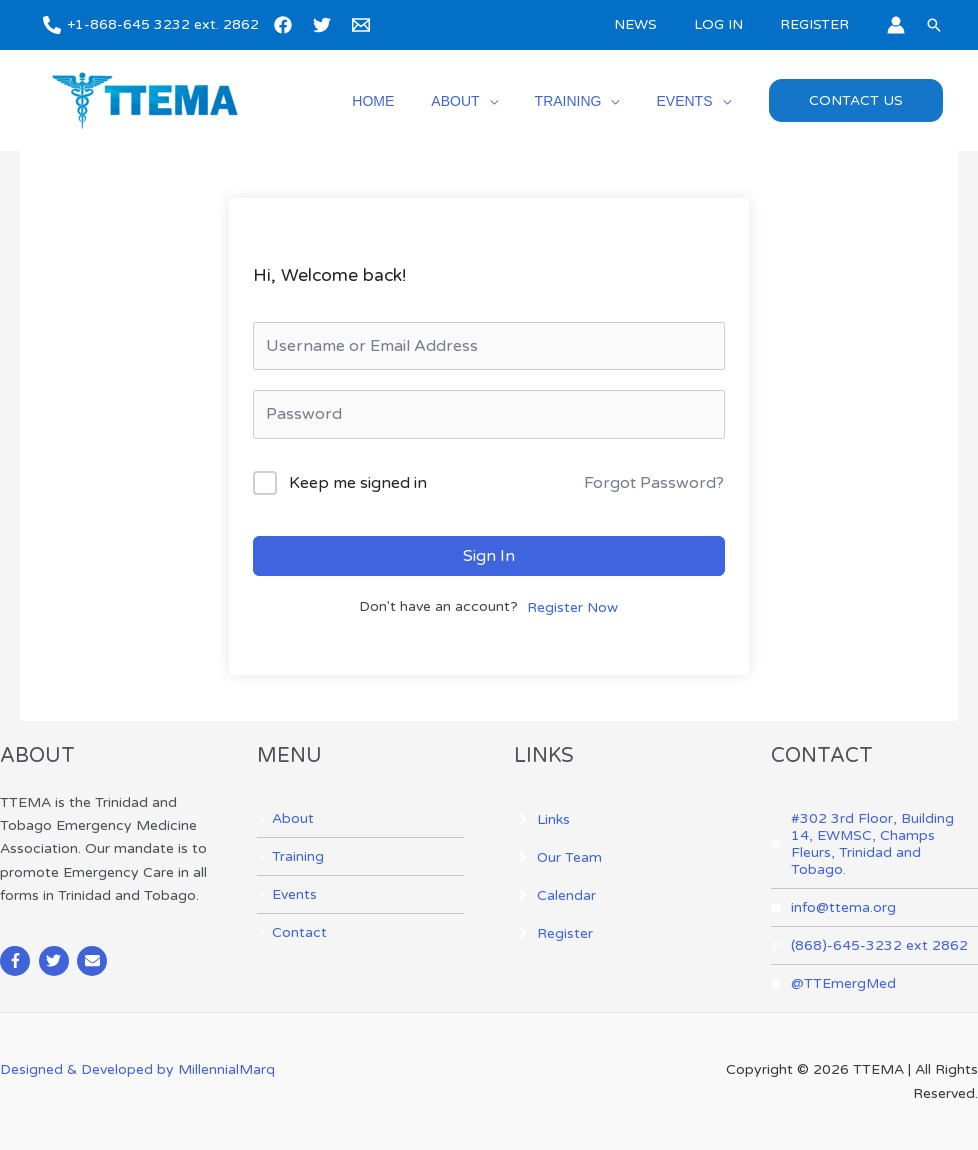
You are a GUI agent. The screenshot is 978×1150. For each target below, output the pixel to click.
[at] (834, 983)
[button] (934, 25)
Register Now (572, 607)
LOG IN (731, 24)
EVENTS (689, 101)
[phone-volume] (869, 945)
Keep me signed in (358, 483)
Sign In (489, 556)
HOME (405, 101)
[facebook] (286, 25)
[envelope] (94, 961)
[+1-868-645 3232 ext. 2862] (151, 25)
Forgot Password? (654, 483)
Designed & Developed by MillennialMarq (137, 1069)
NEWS (657, 24)
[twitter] (325, 25)
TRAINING (581, 101)
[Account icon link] (896, 25)
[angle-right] (285, 818)
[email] (364, 25)
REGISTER (818, 24)
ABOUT (478, 101)
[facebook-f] (17, 961)
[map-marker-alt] (874, 844)
